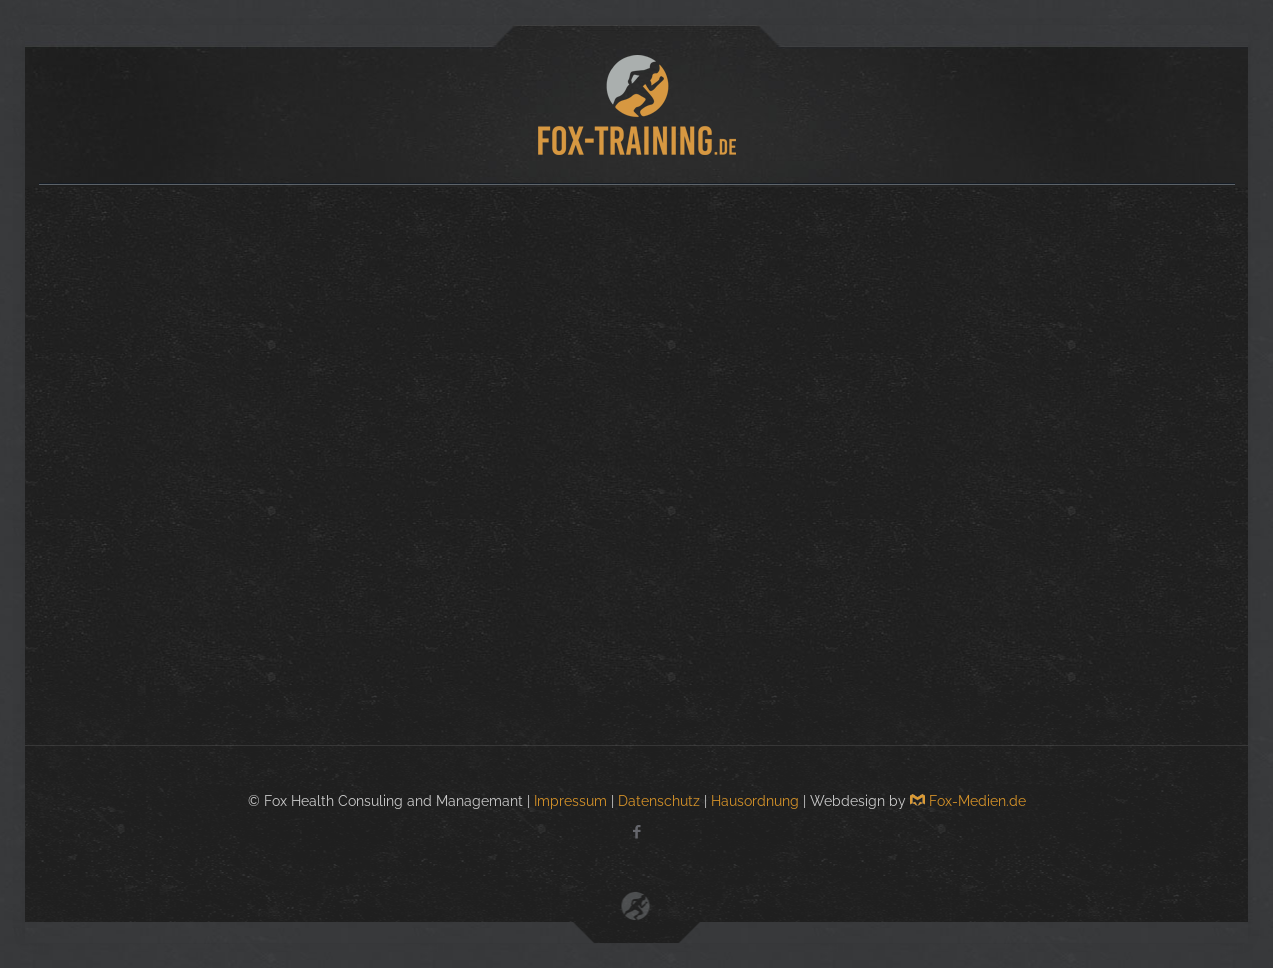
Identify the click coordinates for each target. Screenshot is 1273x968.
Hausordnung (755, 801)
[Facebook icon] (636, 832)
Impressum (570, 801)
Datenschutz (659, 801)
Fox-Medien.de (968, 801)
